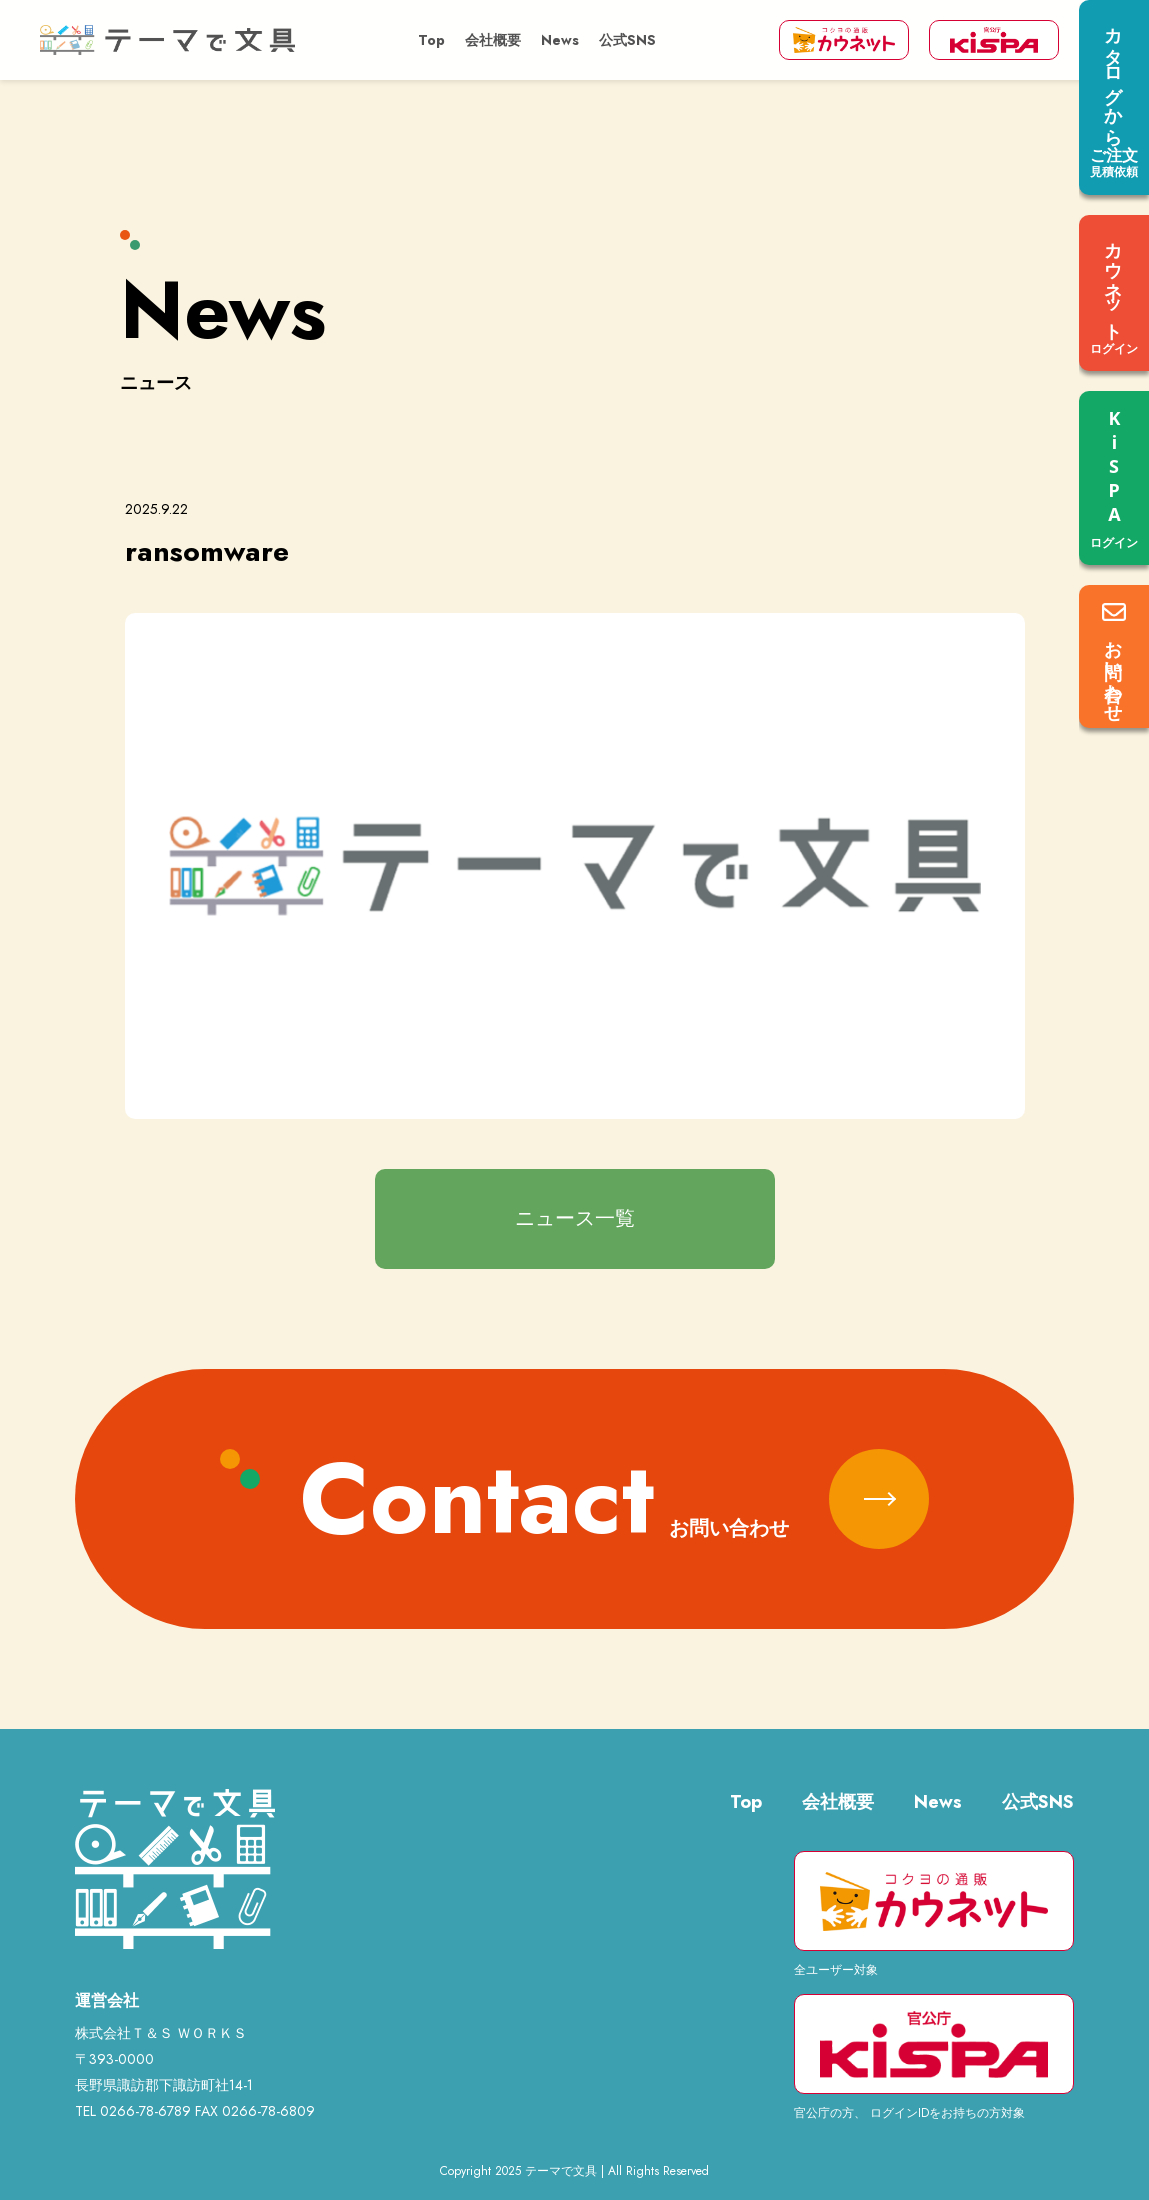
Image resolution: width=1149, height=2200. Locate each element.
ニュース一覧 (575, 1218)
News (560, 40)
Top (431, 40)
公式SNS (627, 40)
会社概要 (493, 40)
